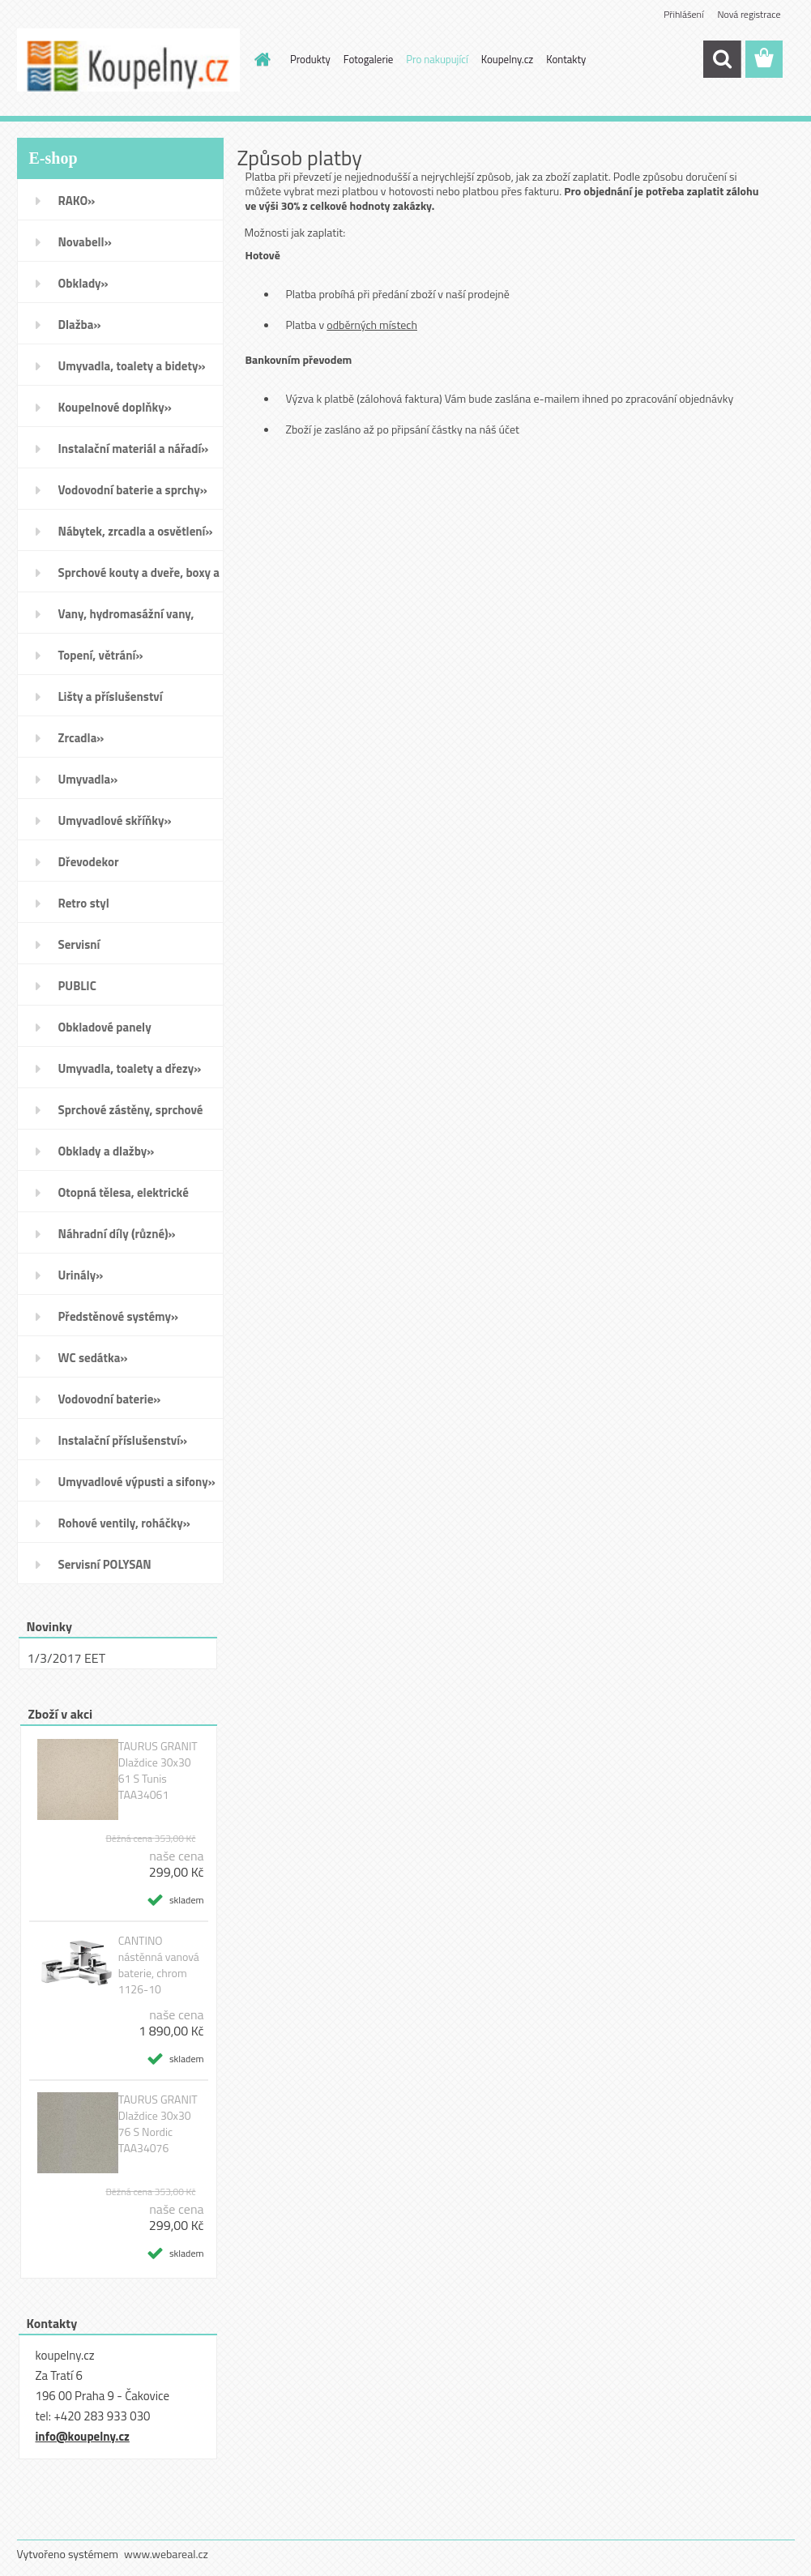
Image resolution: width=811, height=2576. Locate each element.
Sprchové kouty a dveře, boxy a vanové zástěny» (139, 577)
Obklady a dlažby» (106, 1151)
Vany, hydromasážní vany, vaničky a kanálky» (126, 619)
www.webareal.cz (166, 2553)
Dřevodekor (88, 861)
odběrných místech (372, 324)
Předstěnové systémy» (118, 1316)
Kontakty (566, 59)
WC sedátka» (93, 1357)
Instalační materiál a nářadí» (133, 448)
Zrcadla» (81, 737)
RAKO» (77, 200)
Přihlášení (683, 14)
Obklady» (83, 283)
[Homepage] (259, 59)
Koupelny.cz (507, 59)
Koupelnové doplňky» (115, 407)
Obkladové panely (105, 1027)
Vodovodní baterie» (109, 1399)
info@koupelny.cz (83, 2436)
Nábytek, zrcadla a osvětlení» (135, 531)
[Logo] (128, 59)
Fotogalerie (369, 59)
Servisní (79, 944)
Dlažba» (79, 324)
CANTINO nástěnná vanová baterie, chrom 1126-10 (158, 1965)
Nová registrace (748, 14)
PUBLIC (77, 985)
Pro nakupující (436, 59)
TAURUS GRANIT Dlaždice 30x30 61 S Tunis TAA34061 (158, 1770)
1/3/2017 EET (67, 1658)
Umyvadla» (88, 779)
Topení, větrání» (100, 655)
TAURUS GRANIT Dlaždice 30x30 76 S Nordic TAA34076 (158, 2123)
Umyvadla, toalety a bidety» (132, 366)
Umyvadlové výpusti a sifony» (137, 1481)
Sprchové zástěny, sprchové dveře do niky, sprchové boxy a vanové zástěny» (138, 1115)
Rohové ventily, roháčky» (124, 1523)
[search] (722, 59)
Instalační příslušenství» (123, 1440)
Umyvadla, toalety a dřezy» (130, 1068)
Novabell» (85, 242)
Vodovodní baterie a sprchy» (132, 490)
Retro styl (83, 903)
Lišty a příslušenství (110, 696)
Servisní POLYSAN (105, 1564)
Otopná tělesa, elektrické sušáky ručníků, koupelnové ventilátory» (131, 1197)
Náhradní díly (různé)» (117, 1233)
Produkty (310, 59)
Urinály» (81, 1275)
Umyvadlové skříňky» (115, 820)
